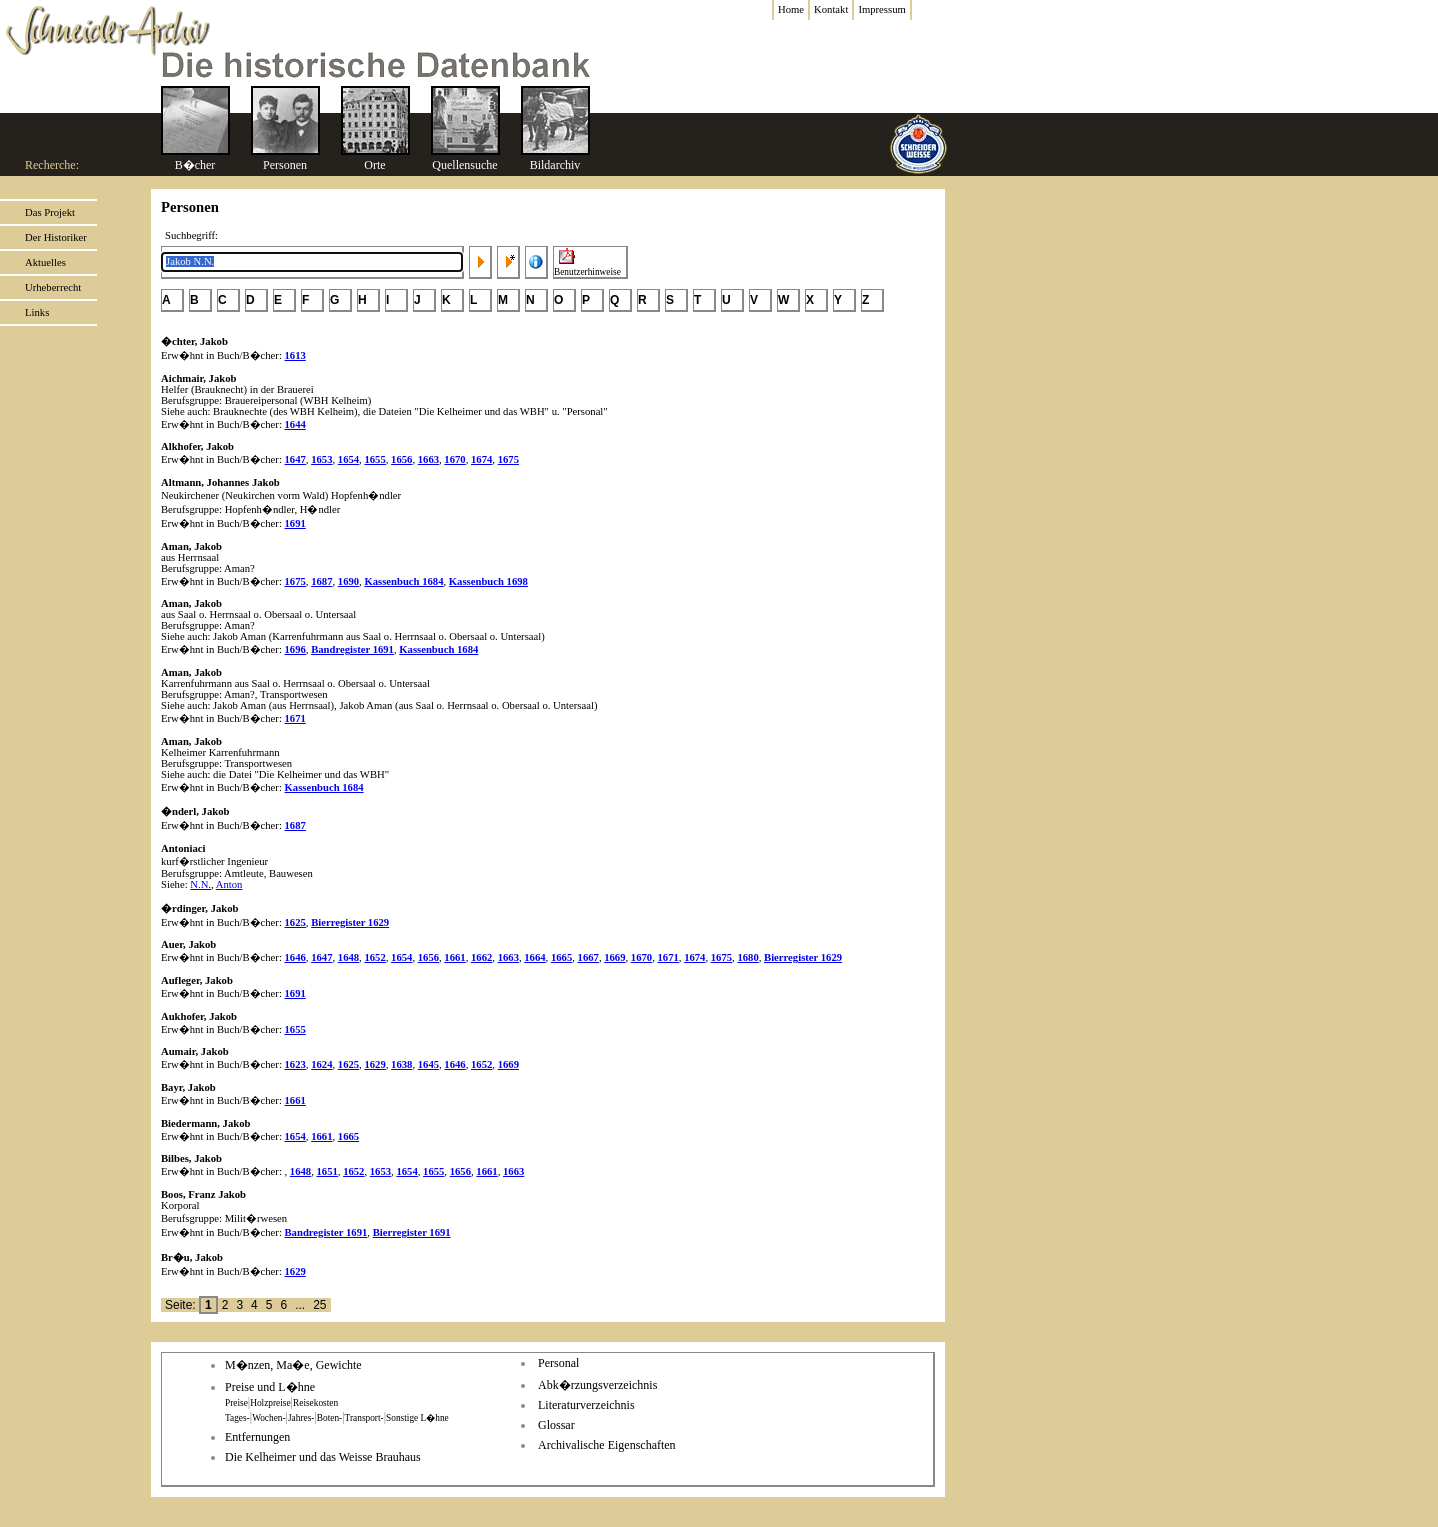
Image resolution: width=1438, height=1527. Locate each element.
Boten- (329, 1418)
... (300, 1305)
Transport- (364, 1418)
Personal (558, 1363)
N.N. (200, 884)
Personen (285, 165)
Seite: (182, 1305)
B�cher (195, 165)
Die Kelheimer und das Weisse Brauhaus (323, 1457)
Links (37, 312)
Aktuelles (45, 262)
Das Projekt (50, 212)
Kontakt (831, 9)
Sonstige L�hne (417, 1418)
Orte (374, 165)
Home (791, 9)
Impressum (881, 9)
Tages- (237, 1418)
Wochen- (268, 1418)
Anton (229, 884)
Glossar (556, 1425)
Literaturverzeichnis (586, 1405)
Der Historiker (56, 237)
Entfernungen (257, 1437)
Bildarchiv (555, 165)
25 (319, 1305)
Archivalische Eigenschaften (607, 1445)
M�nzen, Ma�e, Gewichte (293, 1365)
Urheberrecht (53, 287)
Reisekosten (315, 1403)
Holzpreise (270, 1403)
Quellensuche (464, 165)
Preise (236, 1403)
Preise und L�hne (270, 1387)
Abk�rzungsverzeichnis (597, 1385)
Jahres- (301, 1418)
